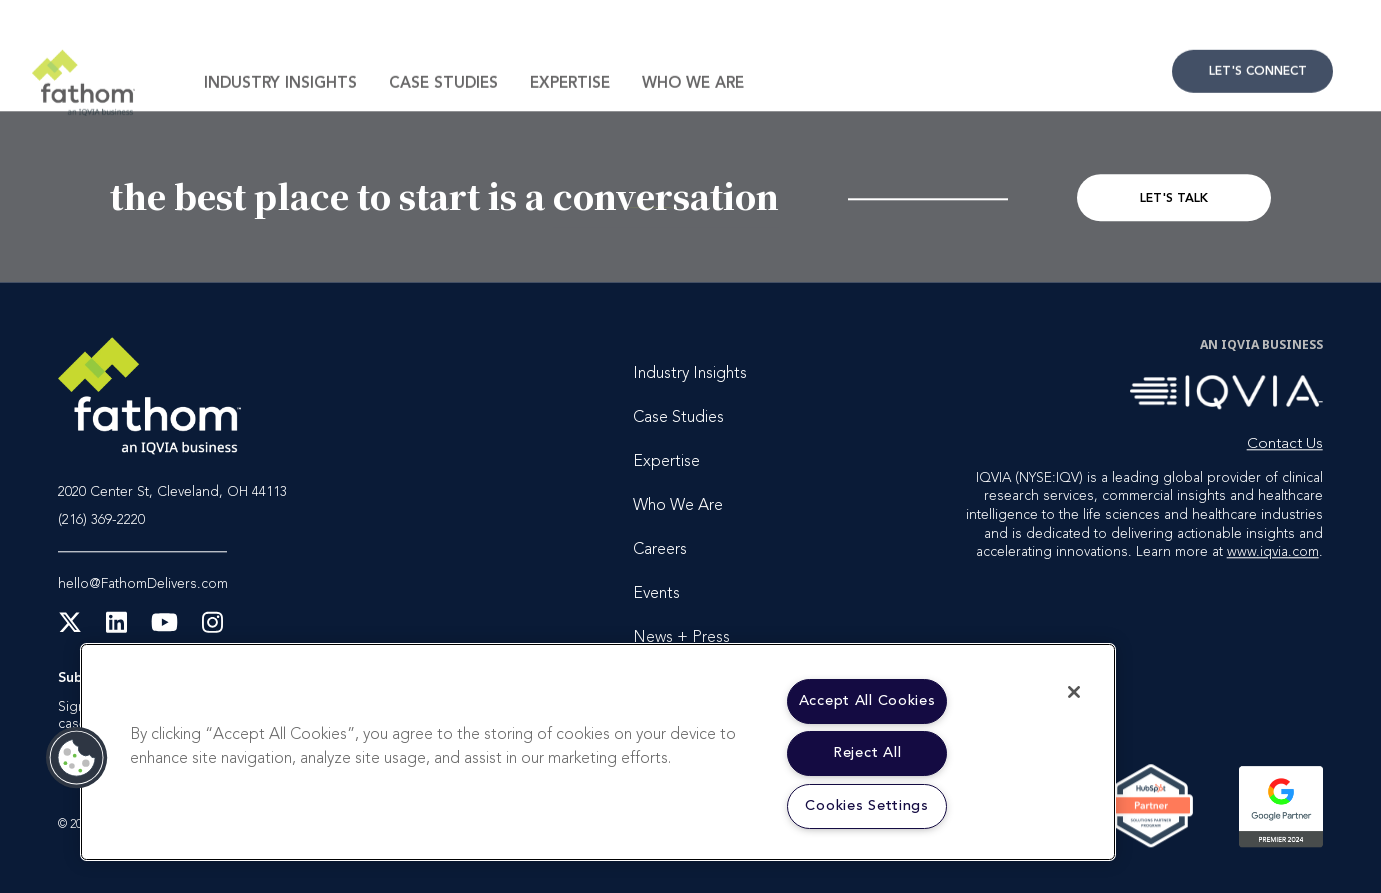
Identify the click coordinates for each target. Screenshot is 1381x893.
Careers (660, 551)
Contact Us (1252, 100)
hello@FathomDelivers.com (143, 584)
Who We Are (693, 112)
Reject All (867, 753)
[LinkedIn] (116, 628)
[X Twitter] (70, 628)
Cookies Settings (867, 806)
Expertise (570, 112)
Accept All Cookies (867, 701)
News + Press (681, 639)
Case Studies (443, 112)
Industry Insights (280, 112)
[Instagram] (212, 628)
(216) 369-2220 (101, 521)
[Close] (1074, 692)
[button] (77, 758)
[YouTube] (164, 628)
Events (656, 595)
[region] (598, 752)
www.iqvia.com (1273, 552)
